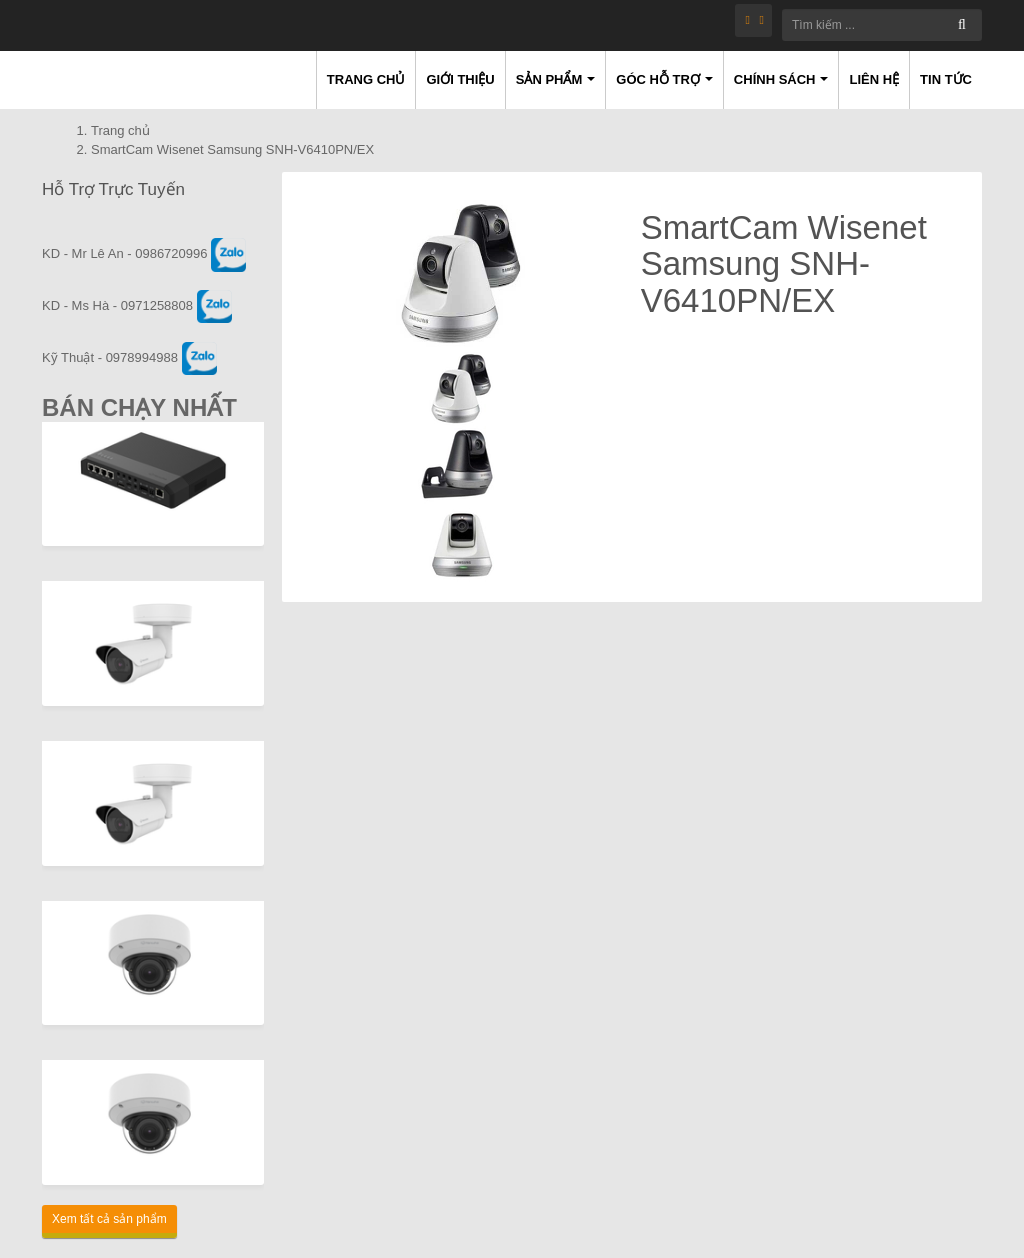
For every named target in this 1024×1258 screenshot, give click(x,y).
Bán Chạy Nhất (139, 407)
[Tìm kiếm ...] (882, 25)
